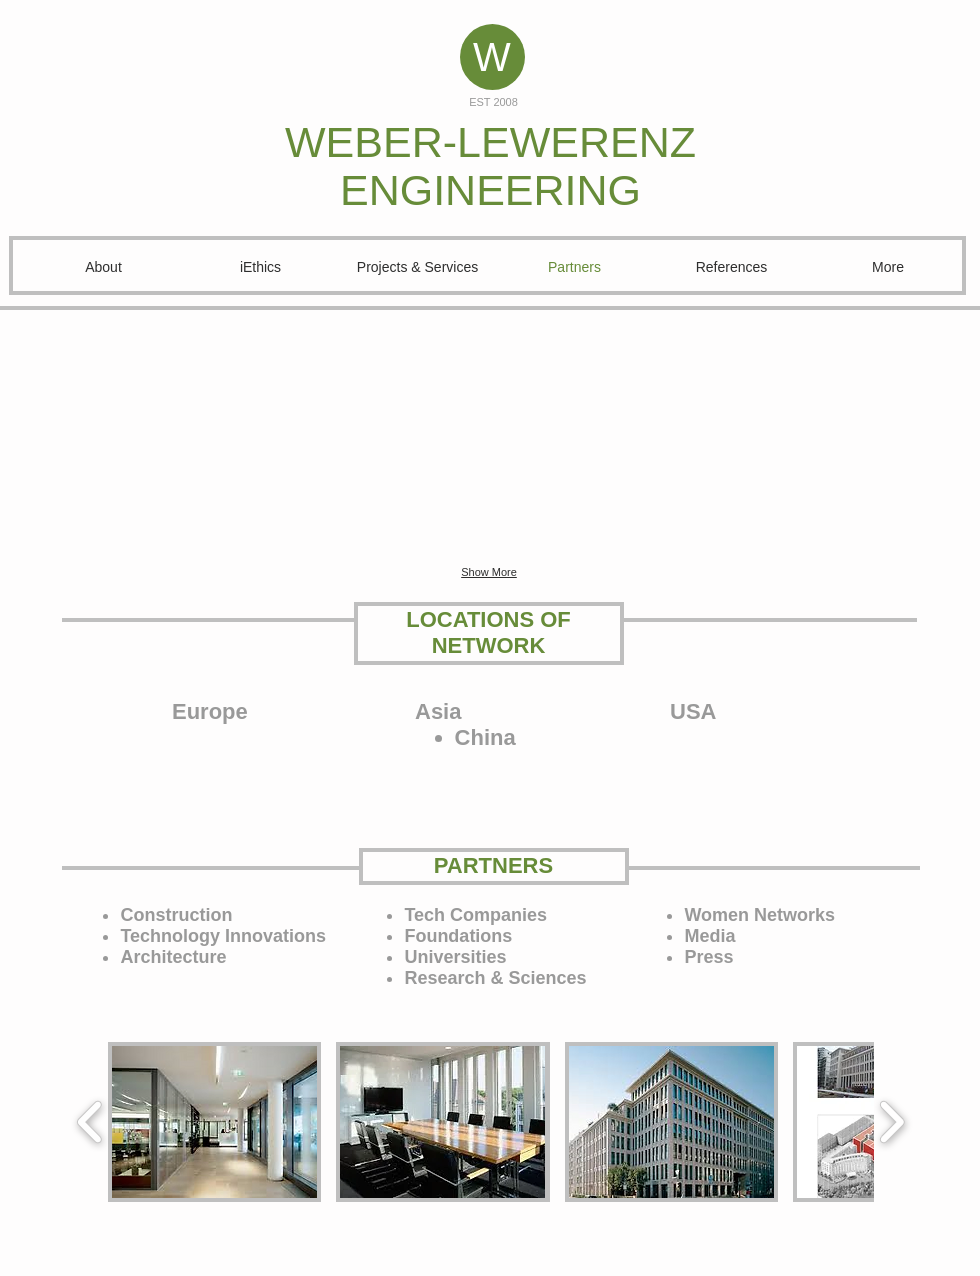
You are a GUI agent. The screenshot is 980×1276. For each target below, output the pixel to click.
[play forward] (891, 1122)
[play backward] (90, 1122)
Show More (489, 572)
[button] (196, 438)
